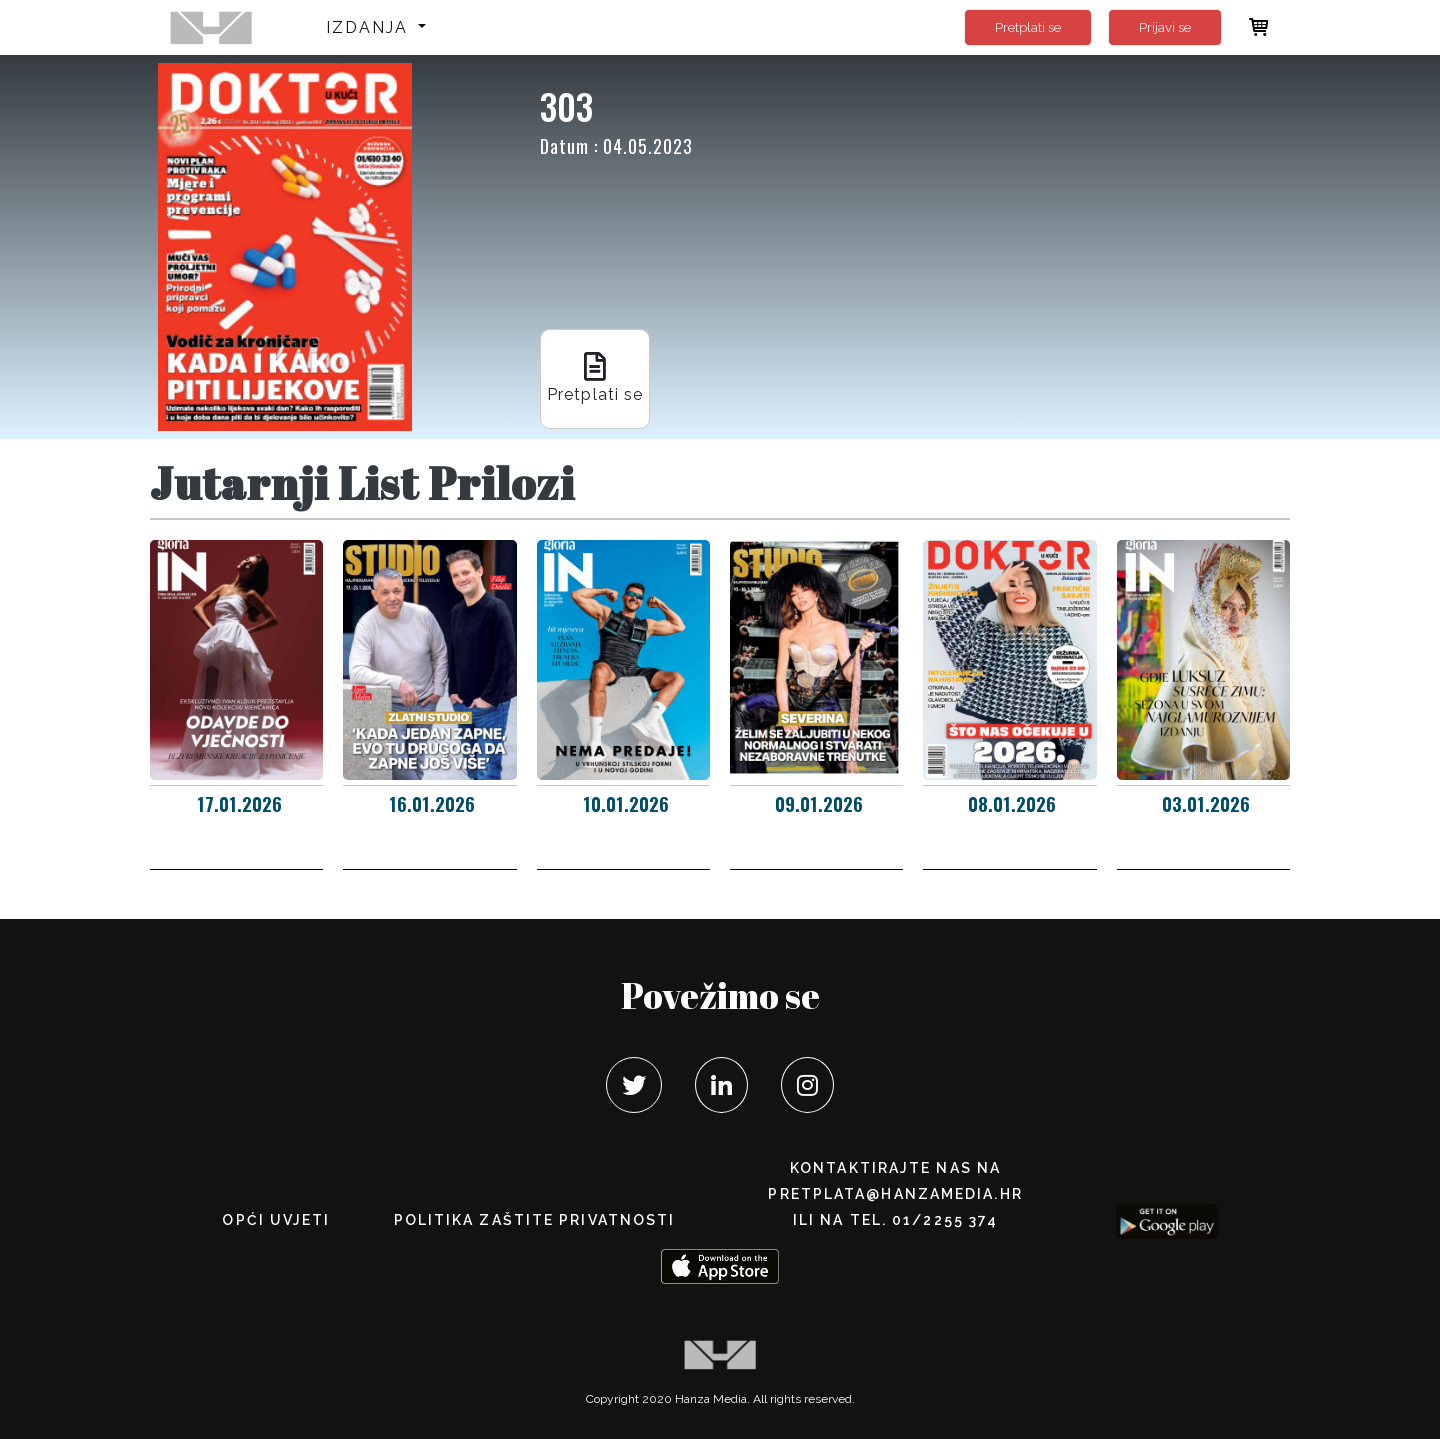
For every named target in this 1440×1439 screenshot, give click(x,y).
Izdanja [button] (370, 27)
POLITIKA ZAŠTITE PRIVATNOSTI (535, 1220)
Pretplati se (1028, 27)
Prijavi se (1165, 27)
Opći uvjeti (276, 1220)
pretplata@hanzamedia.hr (895, 1194)
